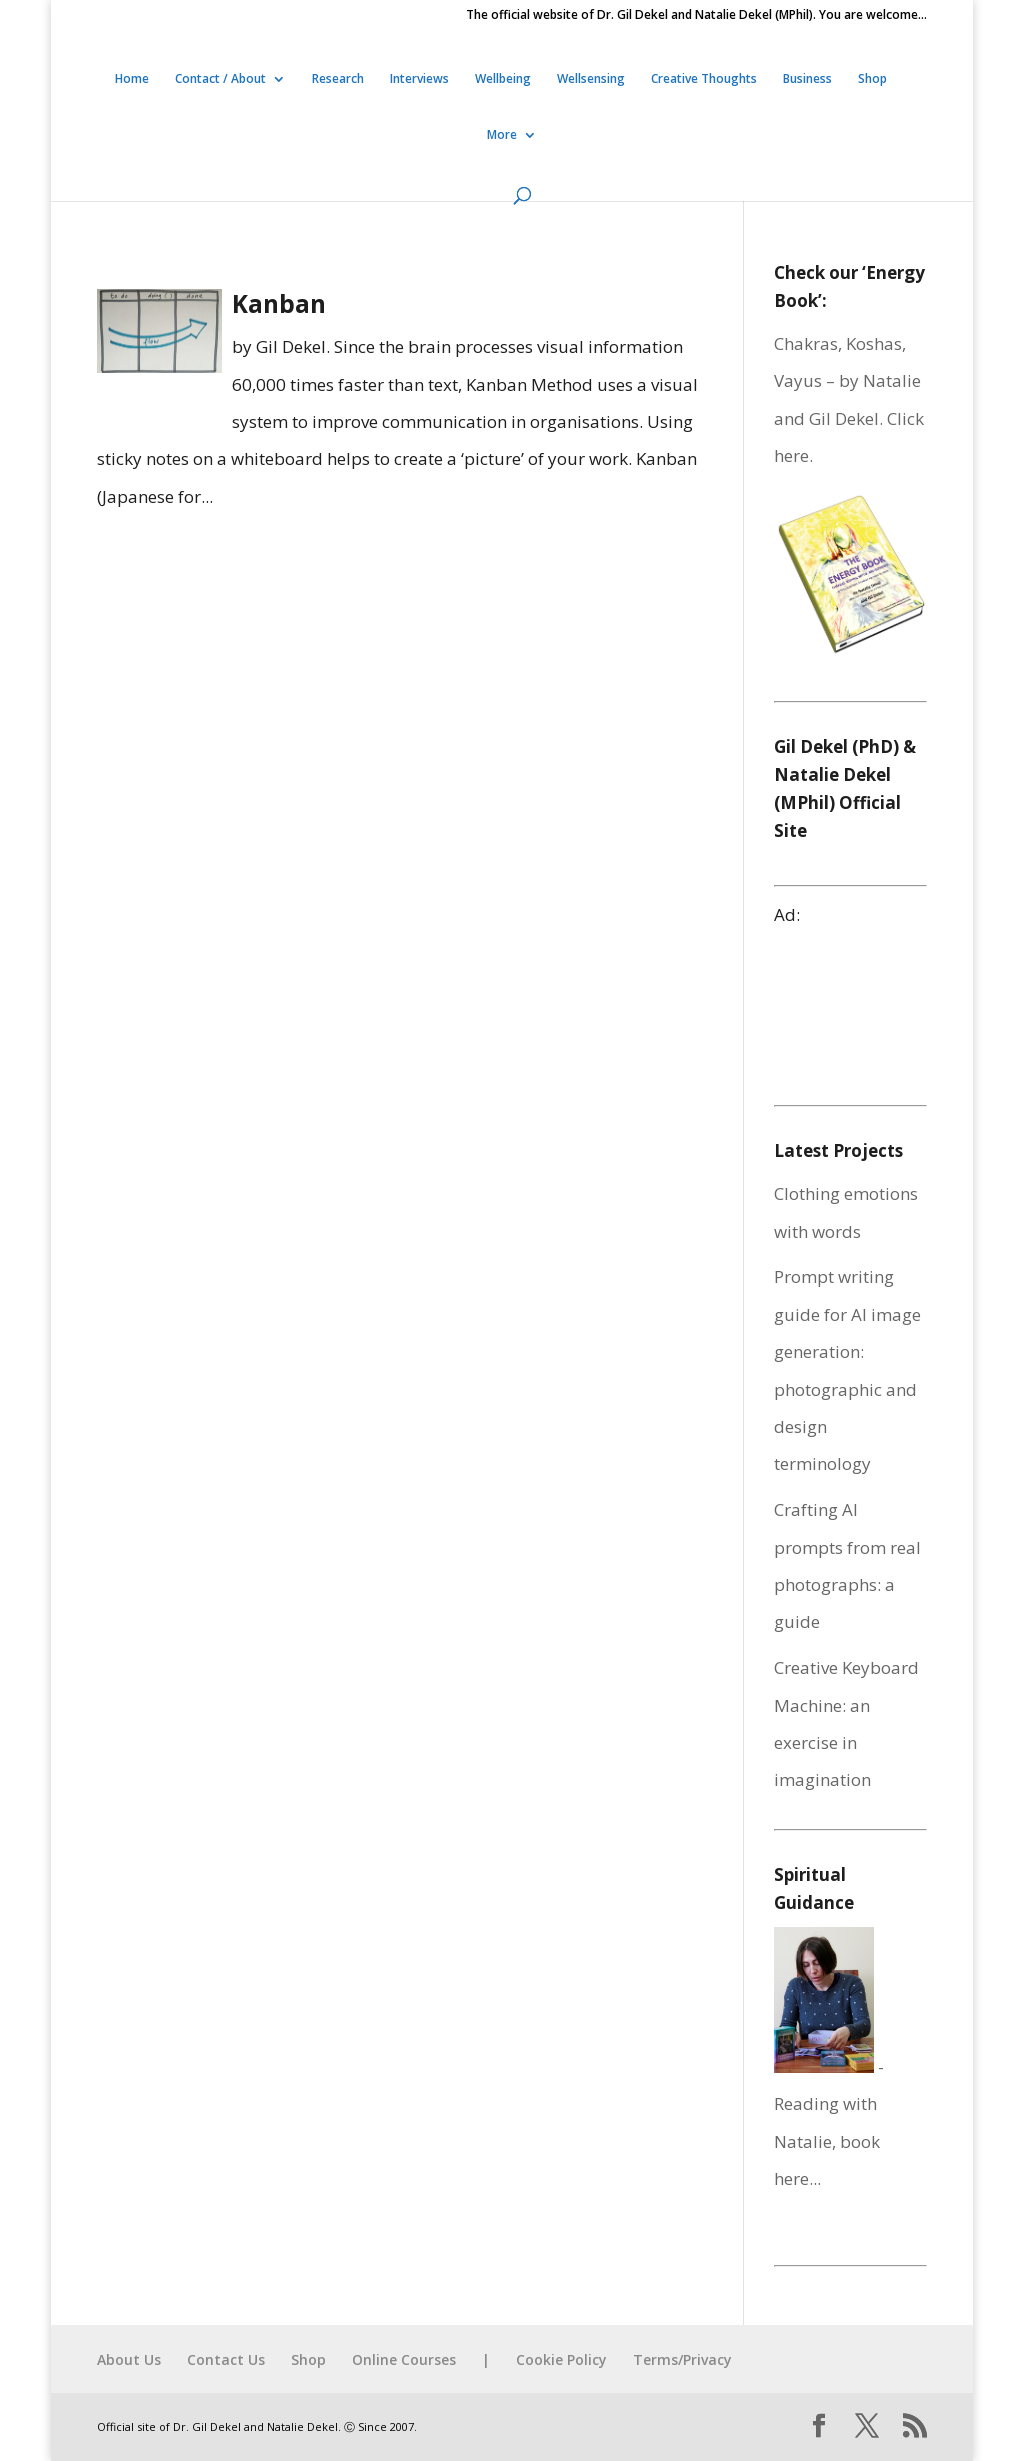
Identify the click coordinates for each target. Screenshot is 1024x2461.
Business (807, 79)
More (502, 135)
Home (132, 79)
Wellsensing (591, 79)
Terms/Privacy (682, 2359)
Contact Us (226, 2359)
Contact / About (220, 79)
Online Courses (404, 2359)
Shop (872, 79)
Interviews (419, 79)
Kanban (279, 303)
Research (338, 79)
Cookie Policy (561, 2359)
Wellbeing (503, 79)
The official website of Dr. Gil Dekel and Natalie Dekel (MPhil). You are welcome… (696, 16)
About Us (129, 2359)
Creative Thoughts (704, 79)
